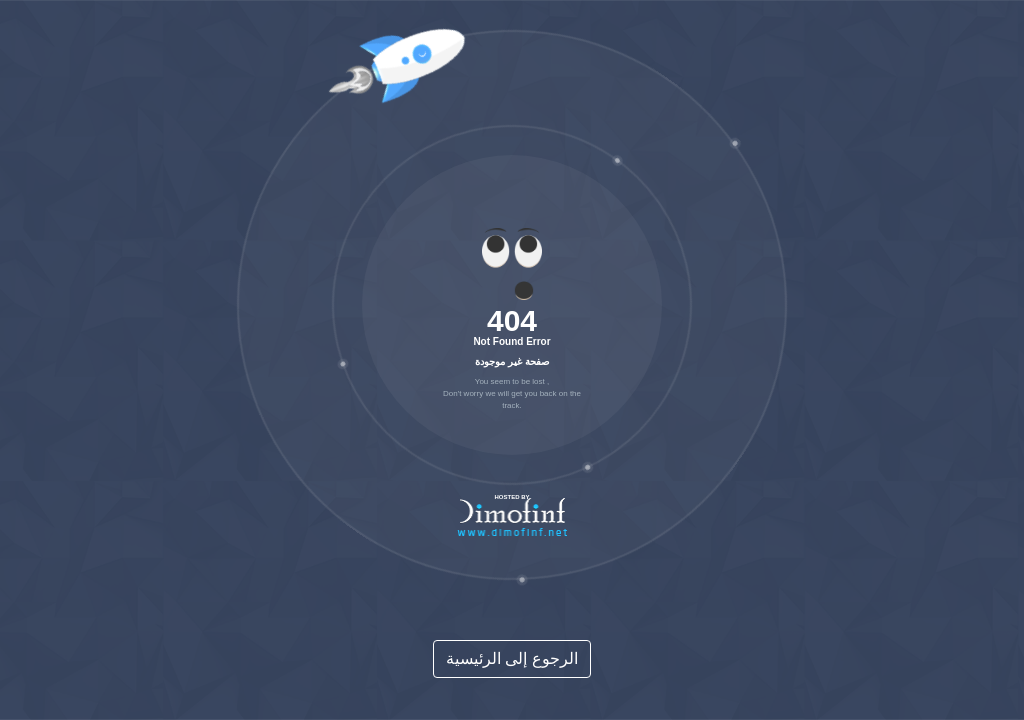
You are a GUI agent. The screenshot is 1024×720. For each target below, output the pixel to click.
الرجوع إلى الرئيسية (512, 658)
